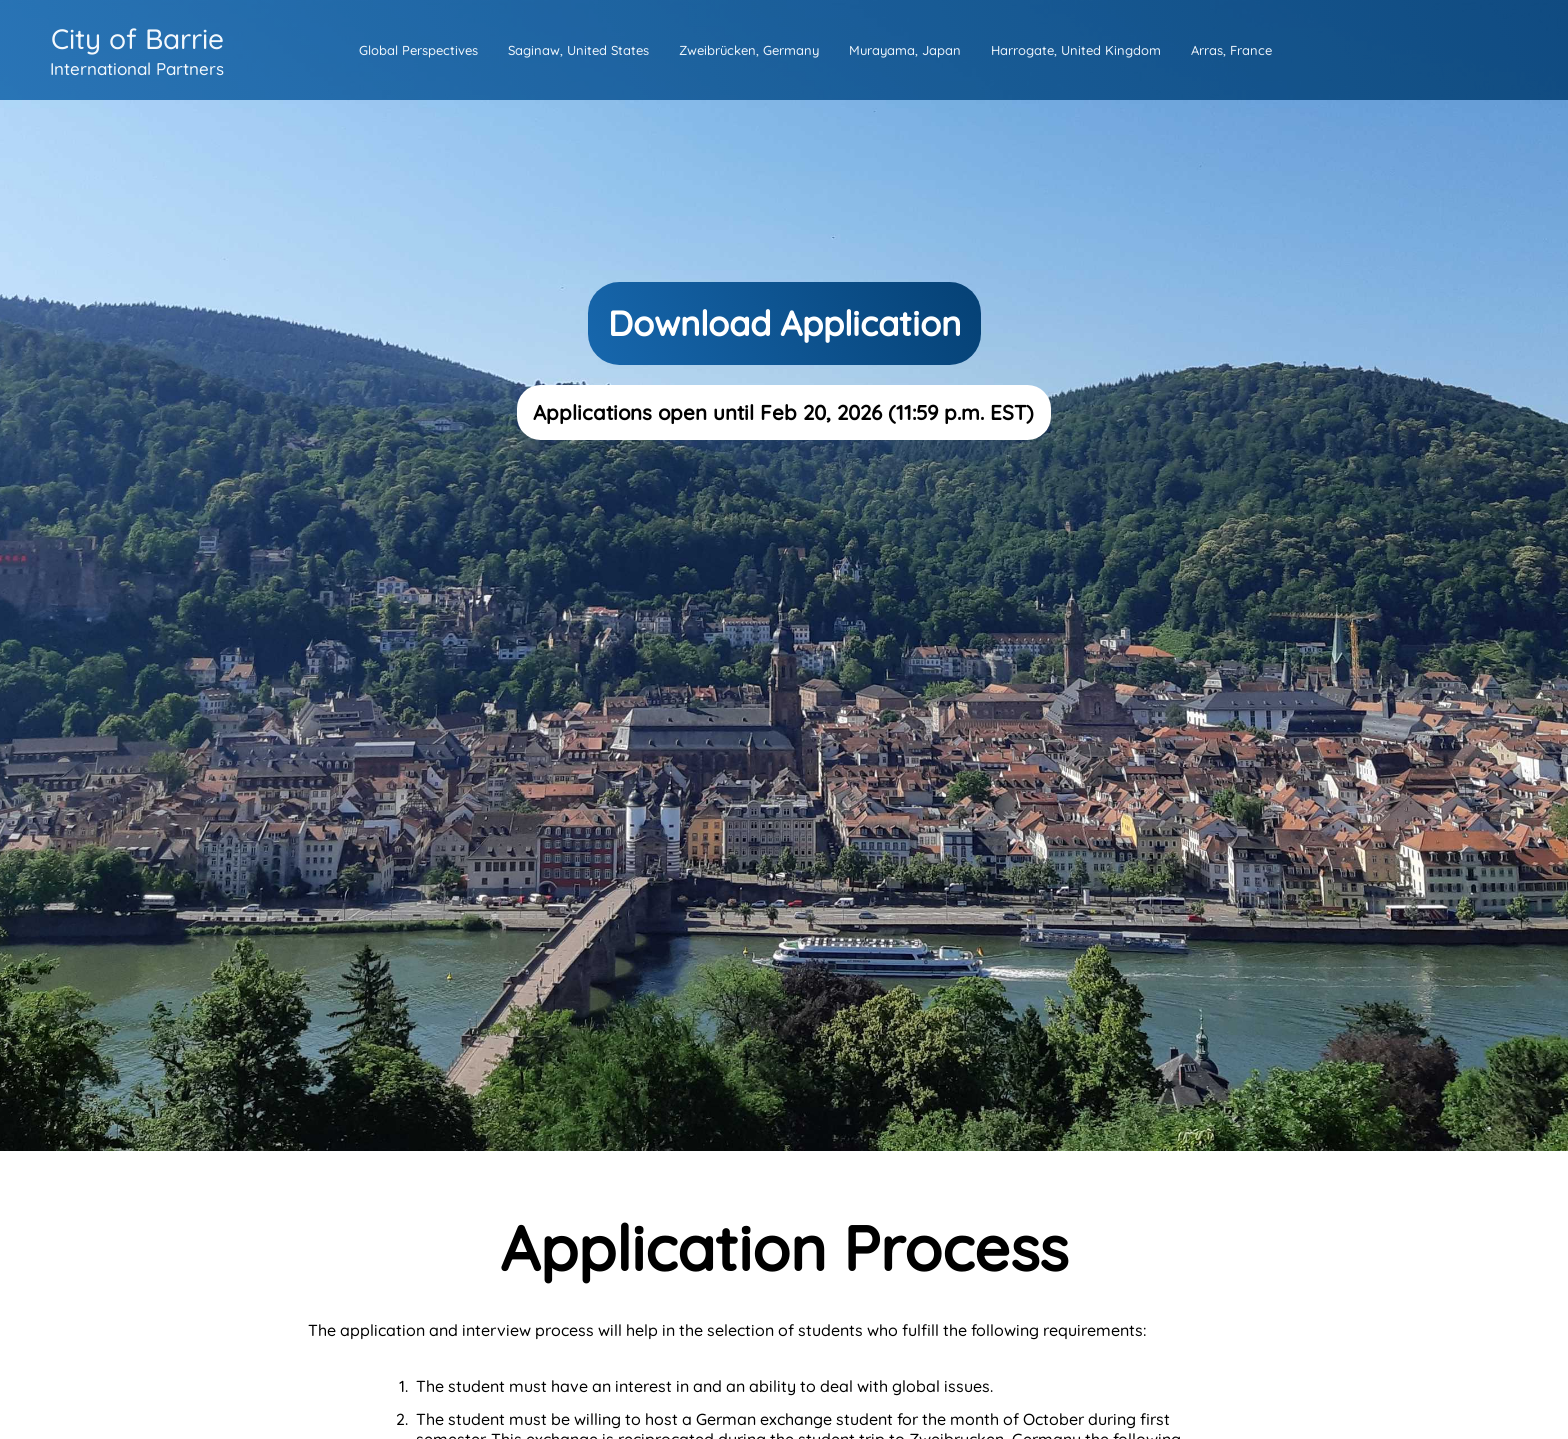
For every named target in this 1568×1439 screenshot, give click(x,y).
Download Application (784, 323)
